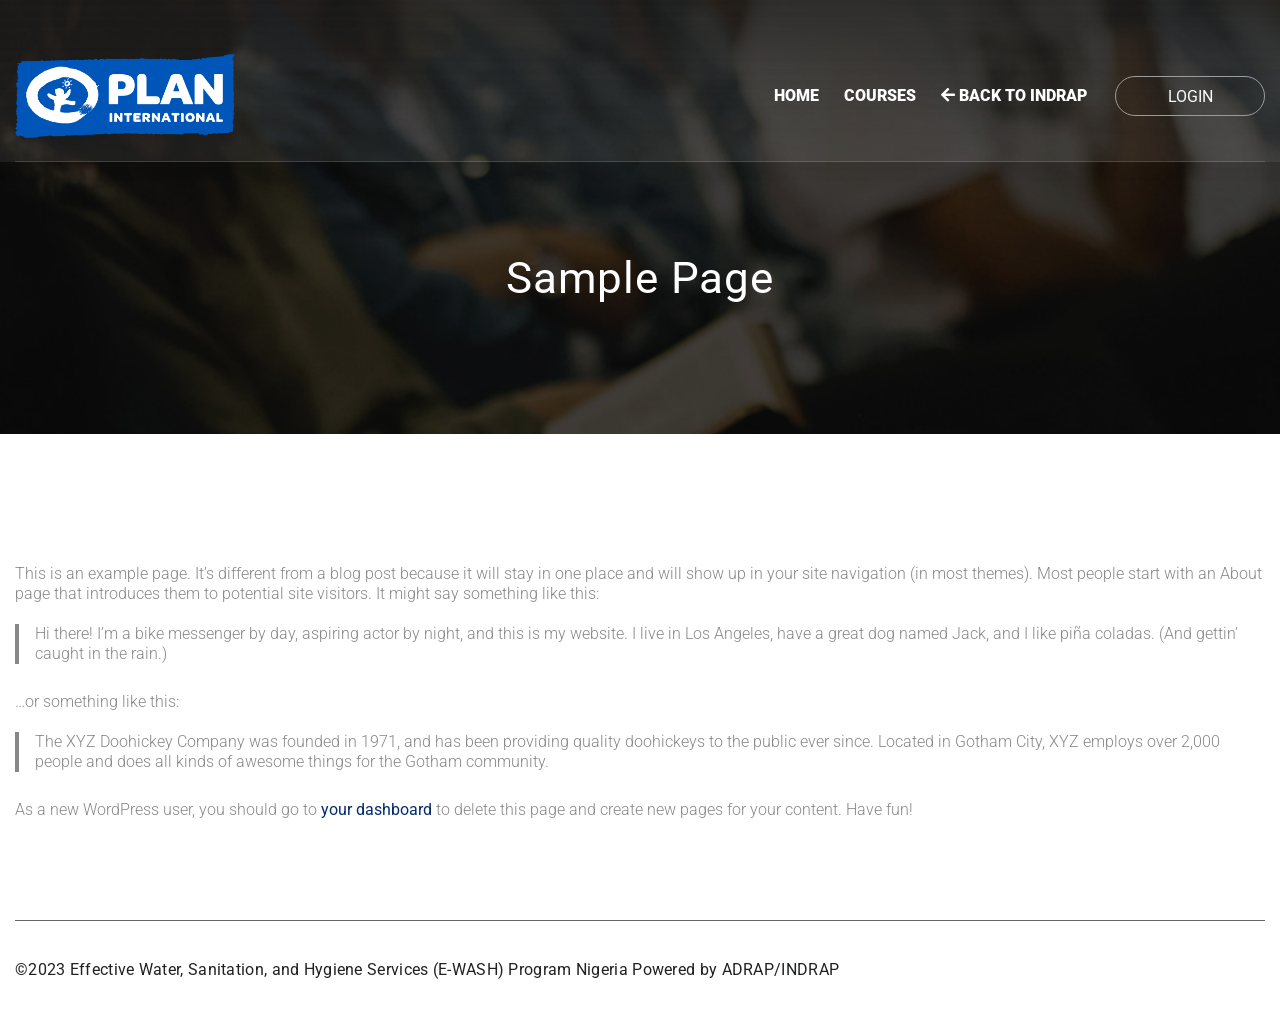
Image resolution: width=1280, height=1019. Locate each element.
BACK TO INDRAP (1014, 95)
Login (1190, 96)
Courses (880, 95)
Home (796, 95)
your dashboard (376, 809)
